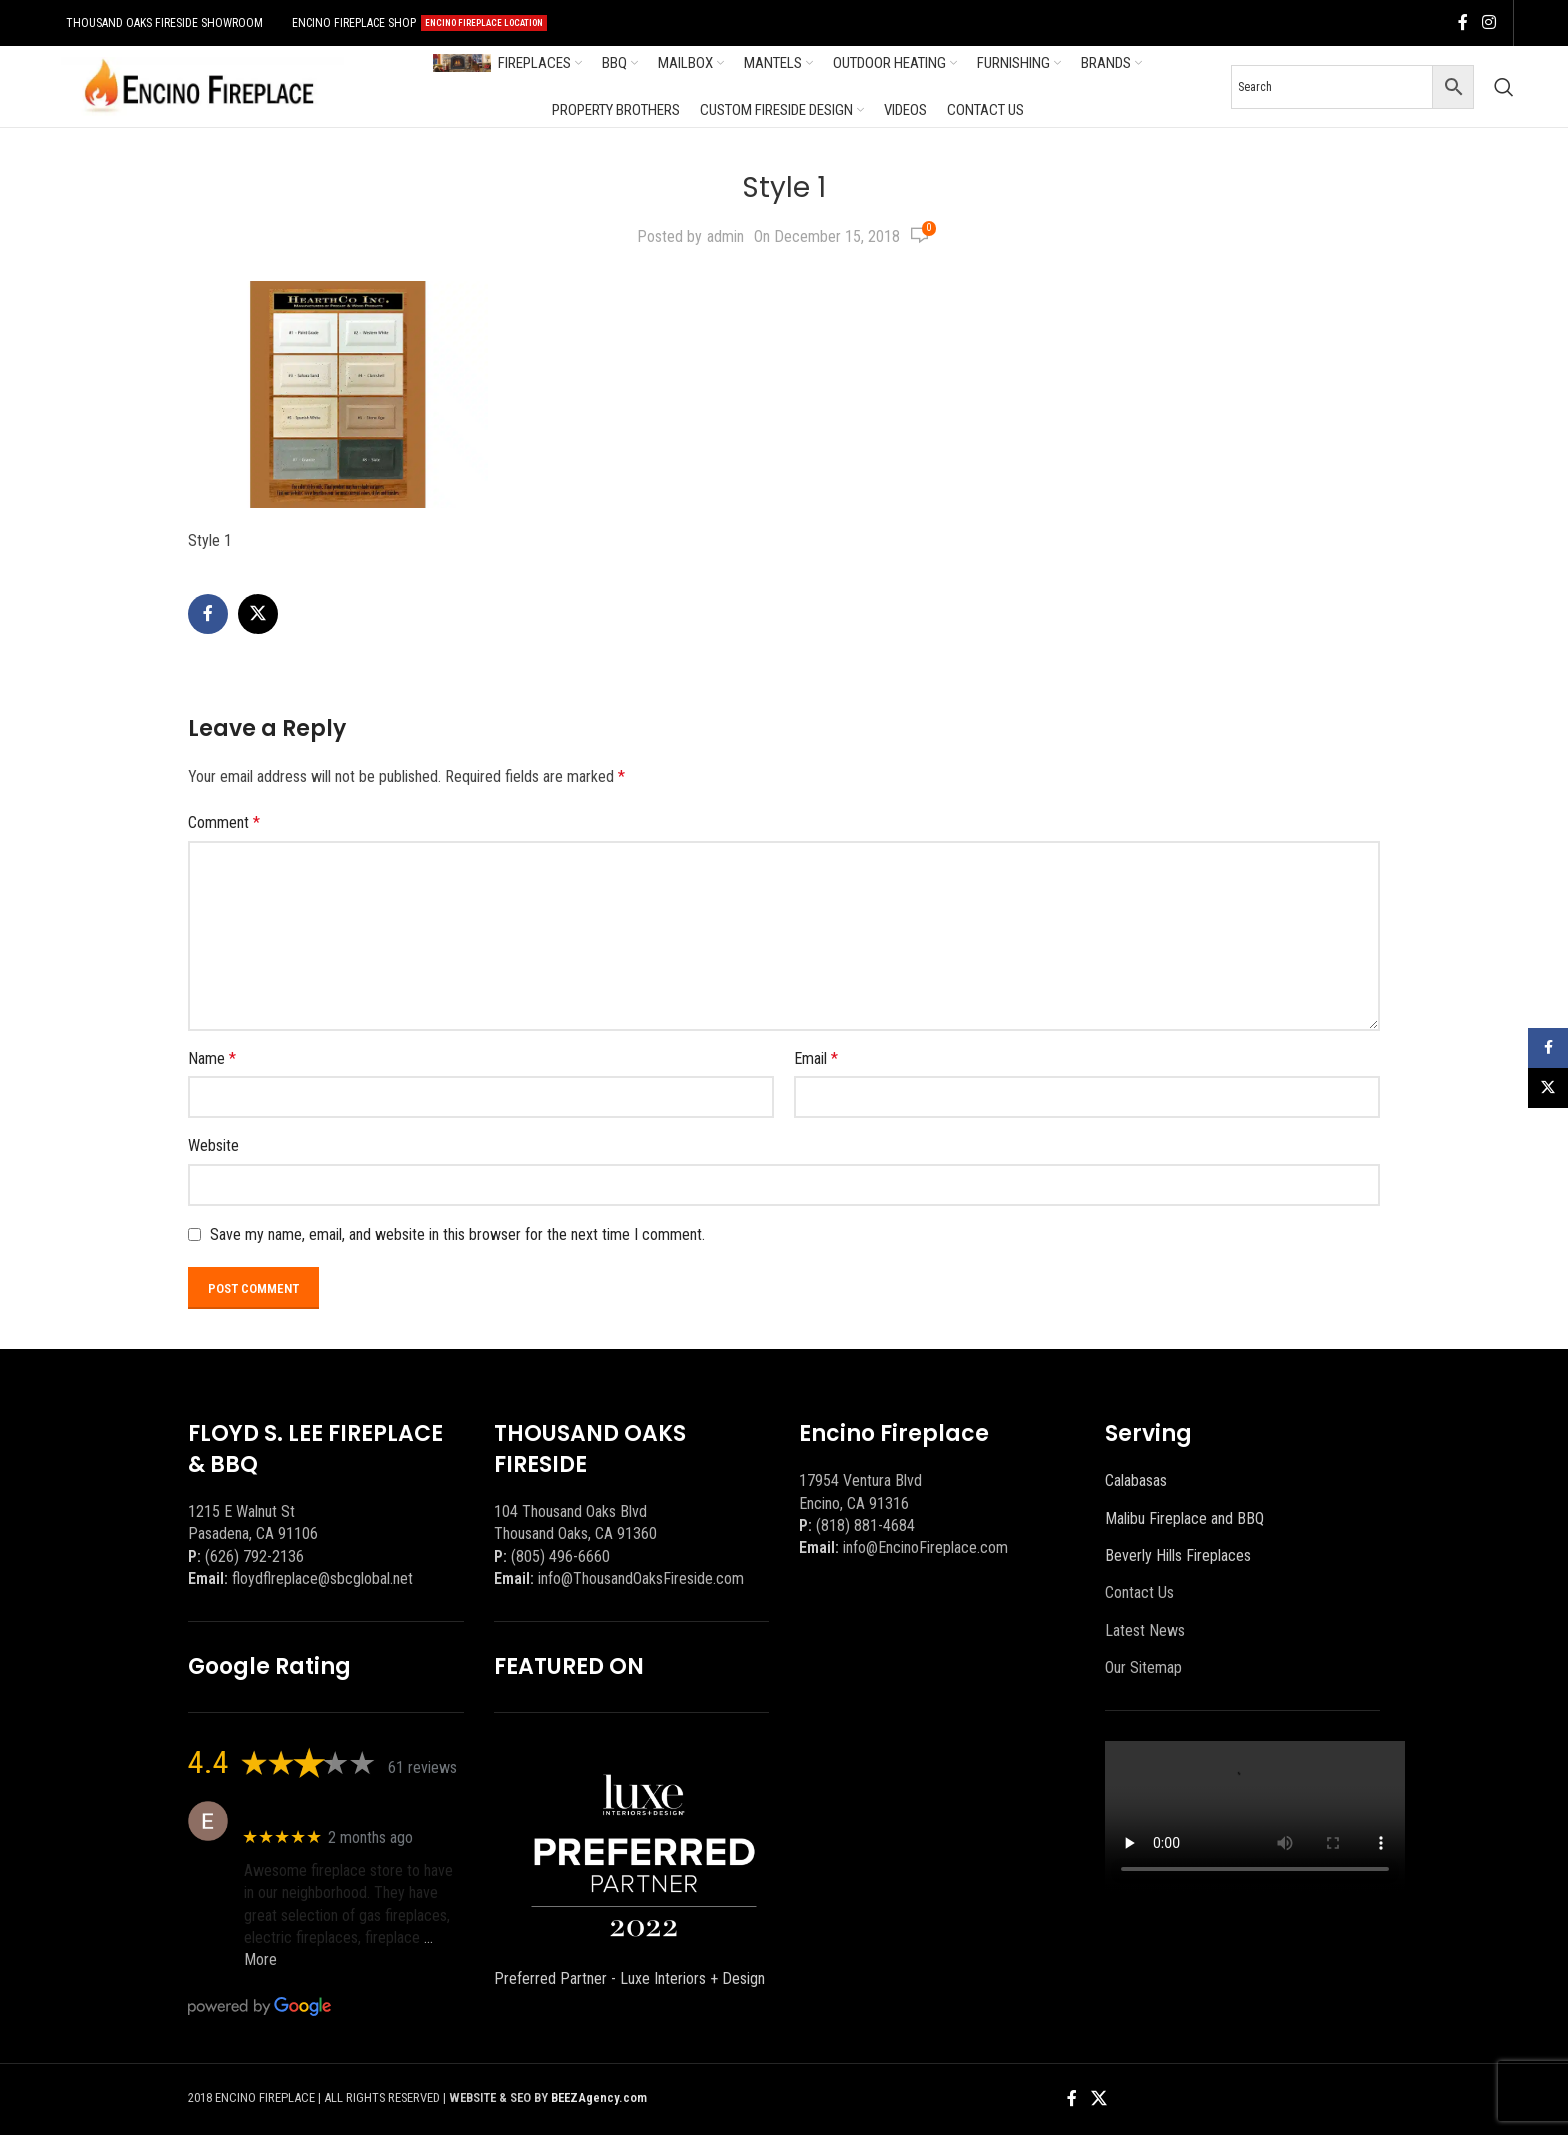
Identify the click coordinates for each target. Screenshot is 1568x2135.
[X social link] (258, 614)
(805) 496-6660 (560, 1556)
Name (212, 1058)
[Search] (1504, 87)
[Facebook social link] (1463, 22)
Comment (224, 822)
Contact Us (1139, 1592)
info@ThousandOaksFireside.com (641, 1578)
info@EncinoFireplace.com (925, 1547)
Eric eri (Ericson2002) (316, 1810)
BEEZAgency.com (599, 2097)
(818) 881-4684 (865, 1525)
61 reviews (422, 1767)
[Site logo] (199, 85)
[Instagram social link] (1488, 22)
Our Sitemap (1143, 1667)
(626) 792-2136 (254, 1556)
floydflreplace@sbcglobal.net (322, 1578)
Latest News (1145, 1630)
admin (725, 236)
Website (213, 1145)
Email (816, 1058)
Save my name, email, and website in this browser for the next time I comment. (457, 1234)
